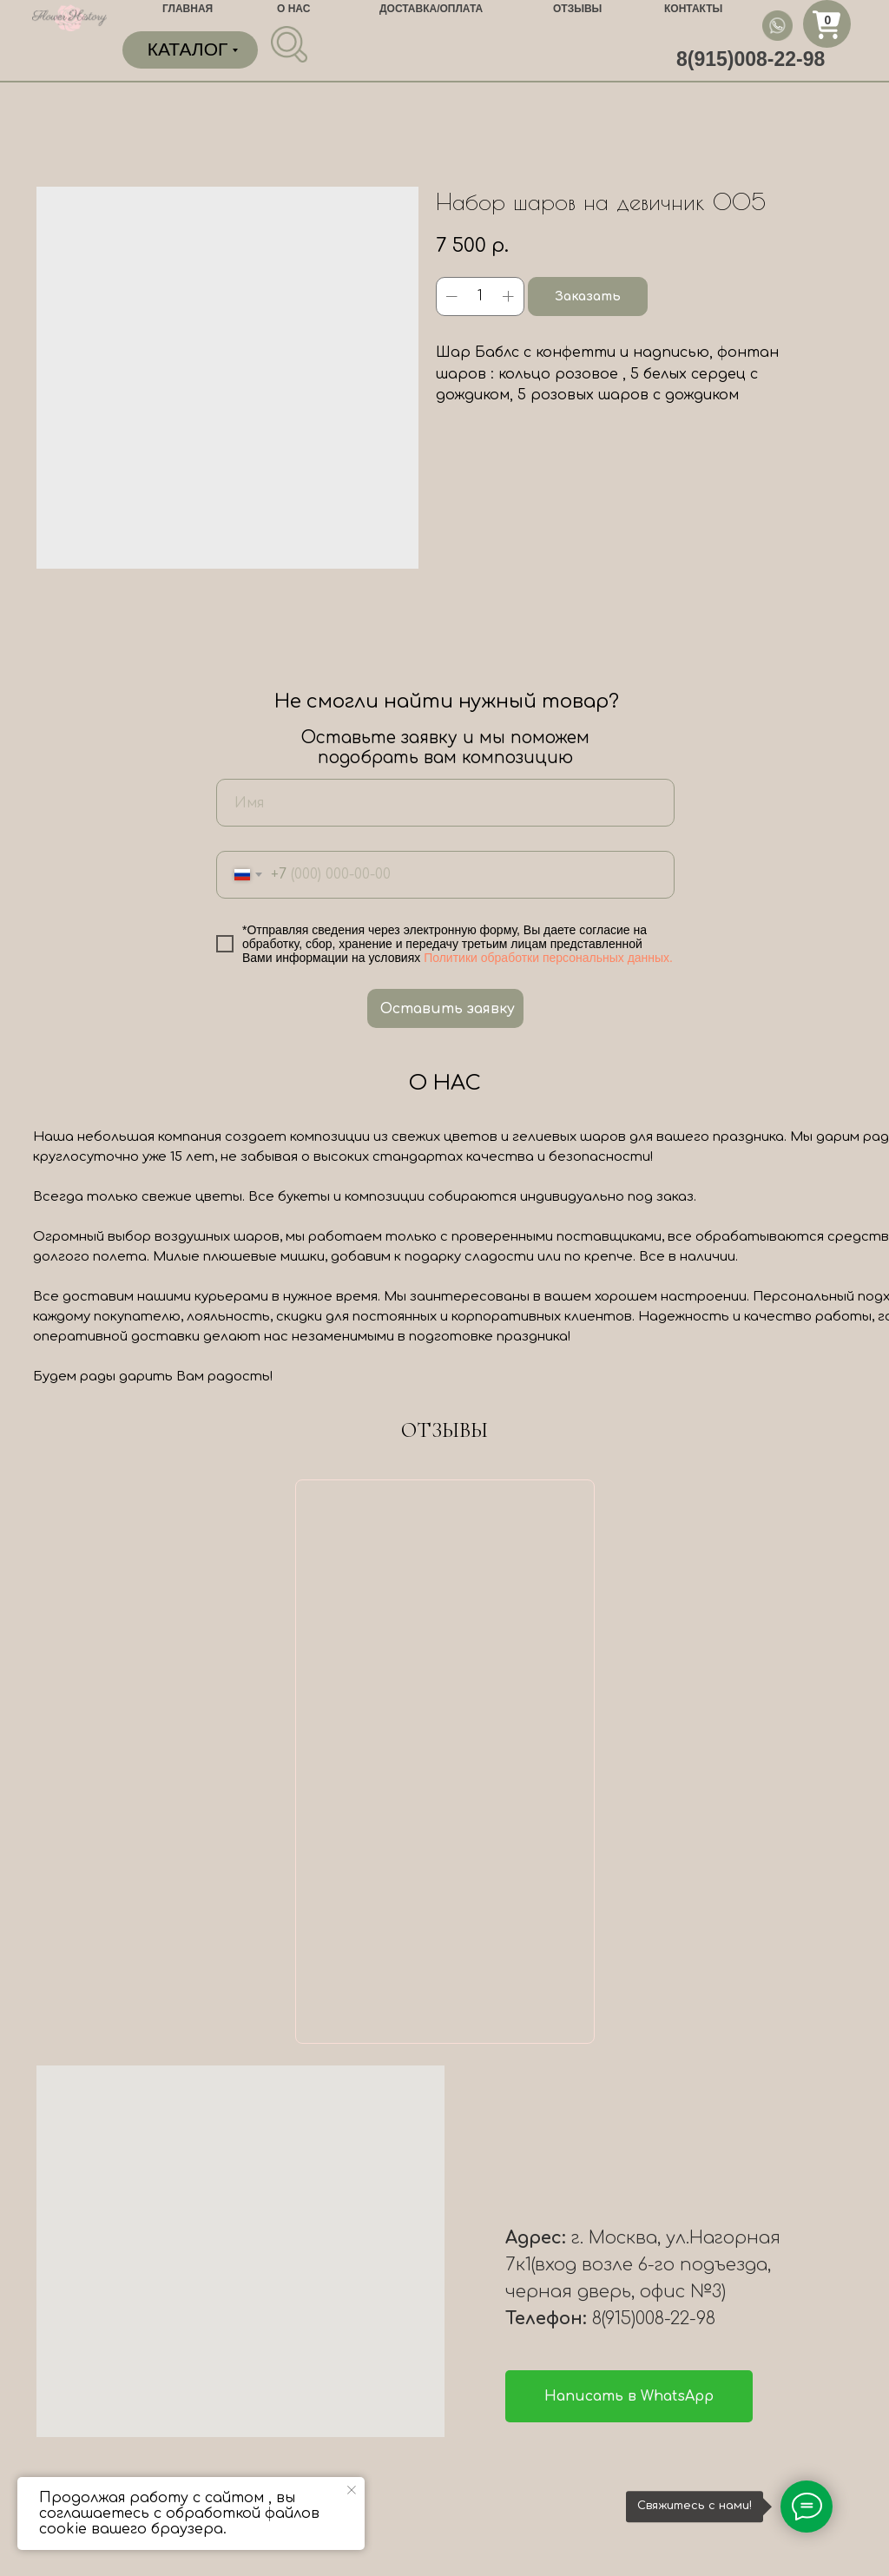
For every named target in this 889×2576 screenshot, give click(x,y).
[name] (445, 803)
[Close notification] (351, 2490)
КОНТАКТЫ (693, 9)
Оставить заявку (447, 1009)
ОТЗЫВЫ (577, 9)
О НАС (293, 9)
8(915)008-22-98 (750, 59)
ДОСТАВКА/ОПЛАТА (431, 9)
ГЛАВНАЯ (187, 9)
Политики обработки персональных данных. (548, 958)
